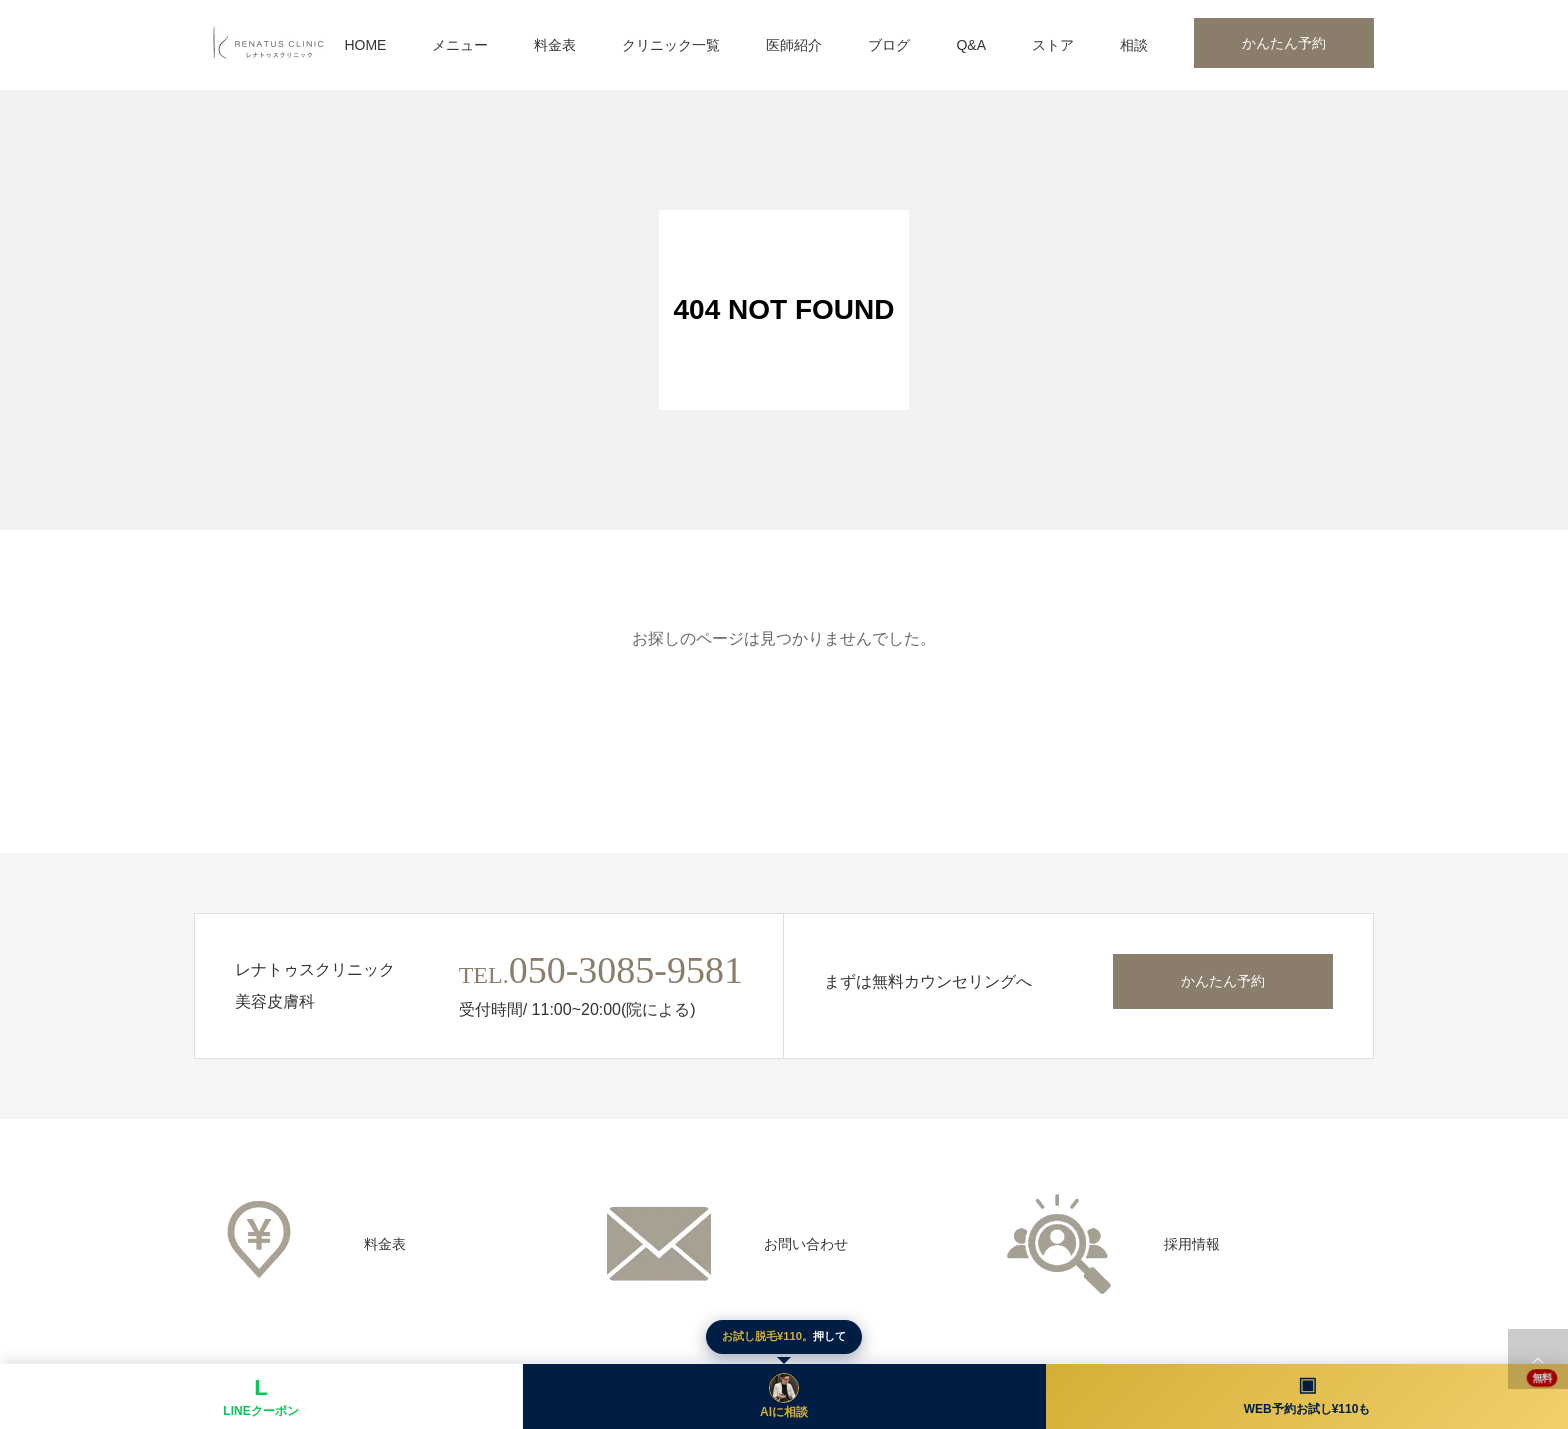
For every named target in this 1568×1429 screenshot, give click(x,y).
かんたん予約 (1284, 43)
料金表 (555, 45)
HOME (365, 45)
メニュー (460, 45)
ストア (1053, 45)
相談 (1134, 45)
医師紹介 (794, 45)
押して (784, 1336)
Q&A (971, 45)
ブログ (889, 45)
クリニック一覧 (671, 45)
